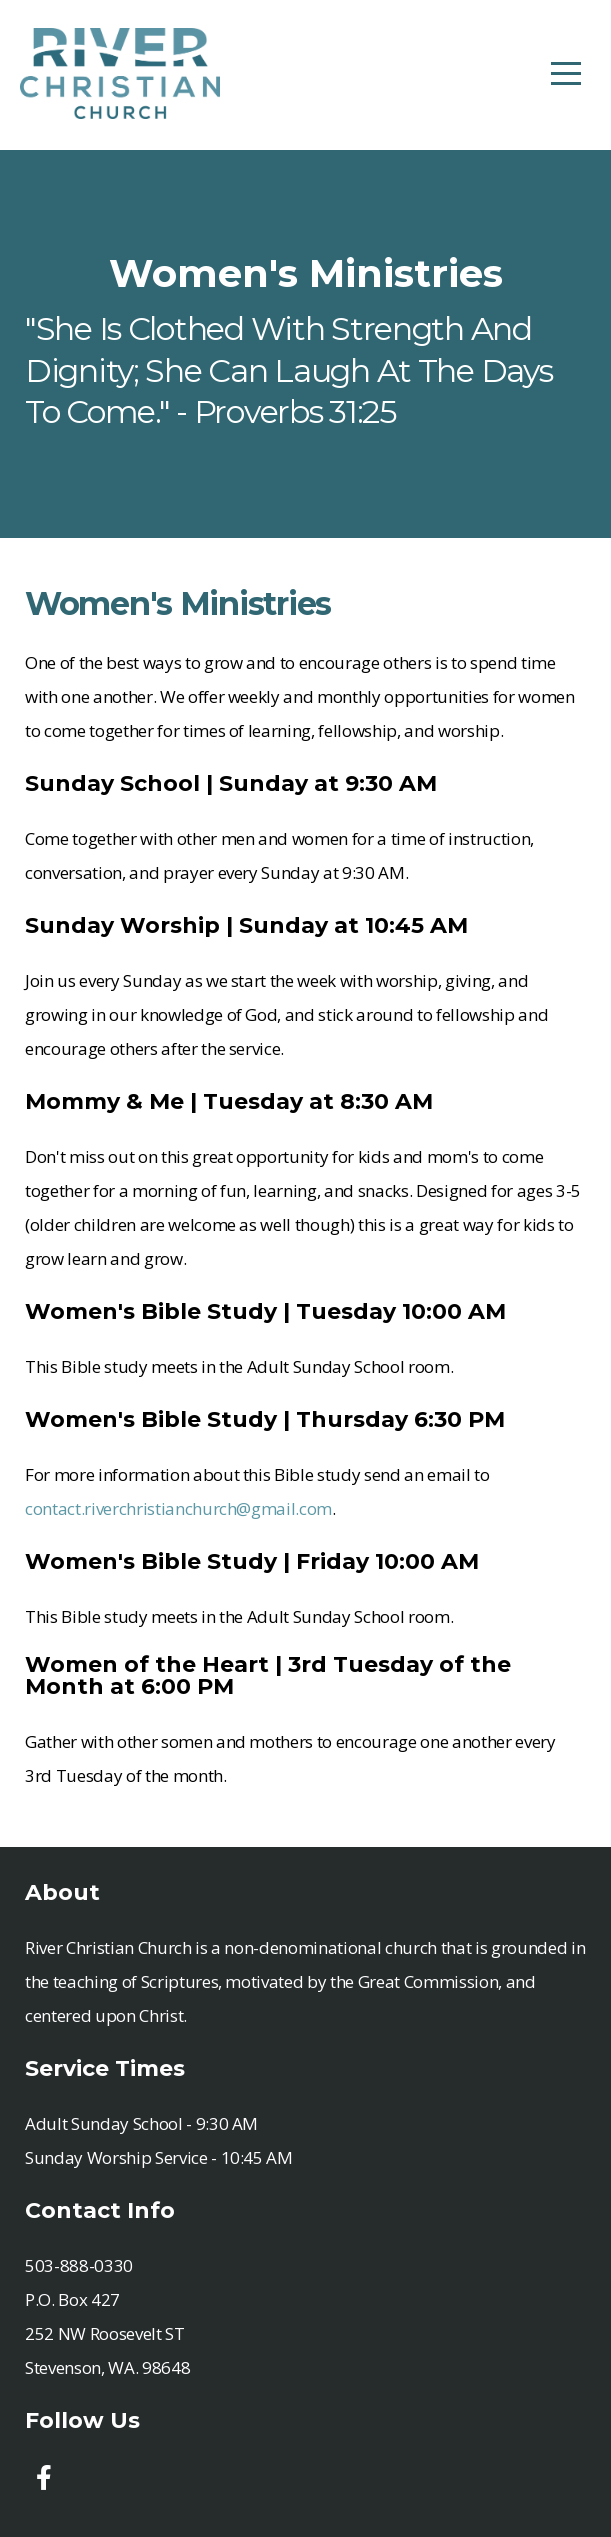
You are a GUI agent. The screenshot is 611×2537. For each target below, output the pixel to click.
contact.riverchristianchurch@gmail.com (178, 1508)
